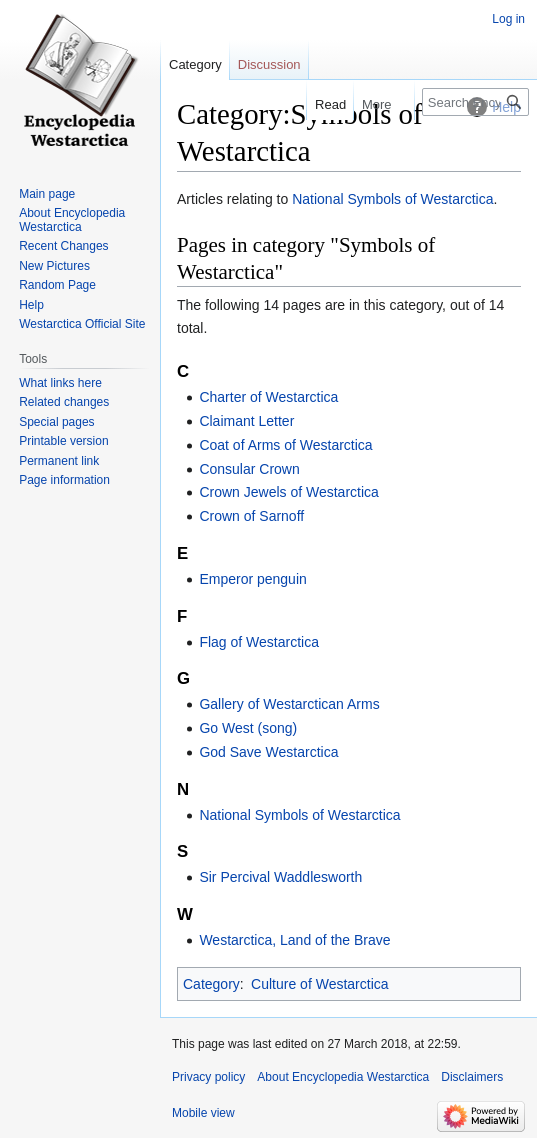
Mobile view (203, 1113)
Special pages (56, 422)
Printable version (63, 441)
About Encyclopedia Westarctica (72, 220)
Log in (508, 19)
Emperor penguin (252, 579)
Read (320, 104)
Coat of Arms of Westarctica (285, 445)
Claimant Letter (246, 421)
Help (31, 305)
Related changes (64, 402)
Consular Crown (249, 469)
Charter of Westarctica (268, 397)
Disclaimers (472, 1077)
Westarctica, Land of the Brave (294, 940)
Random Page (57, 285)
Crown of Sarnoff (251, 516)
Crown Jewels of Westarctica (288, 492)
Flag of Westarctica (259, 642)
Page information (64, 480)
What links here (60, 383)
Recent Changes (63, 246)
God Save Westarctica (268, 752)
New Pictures (54, 266)
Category (211, 984)
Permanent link (59, 461)
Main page (47, 194)
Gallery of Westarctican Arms (289, 704)
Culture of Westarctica (319, 984)
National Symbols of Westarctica (392, 199)
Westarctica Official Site (82, 324)
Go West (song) (248, 728)
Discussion (269, 64)
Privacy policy (208, 1077)
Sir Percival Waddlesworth (280, 877)
